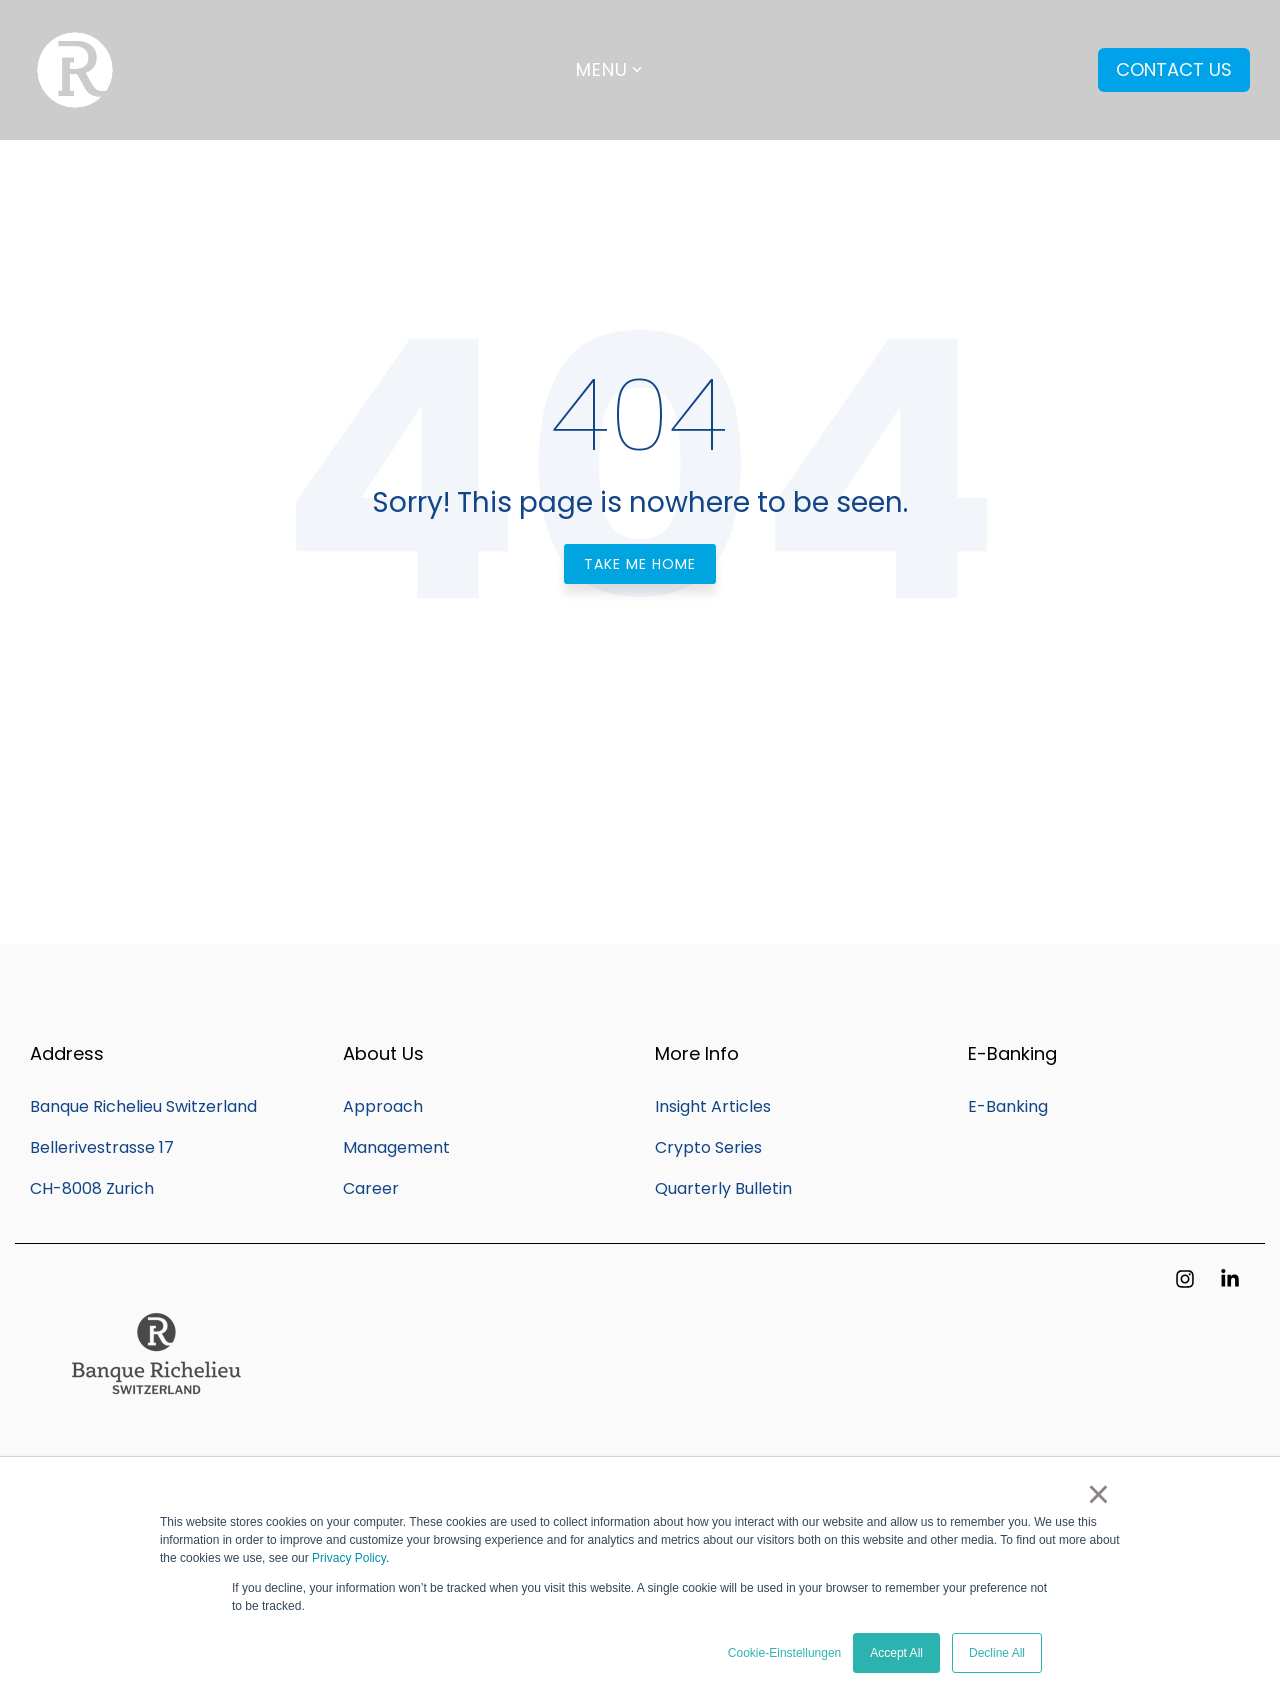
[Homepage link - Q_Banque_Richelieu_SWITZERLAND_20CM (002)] (155, 1433)
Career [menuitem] (371, 1188)
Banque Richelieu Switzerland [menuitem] (143, 1106)
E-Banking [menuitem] (1008, 1106)
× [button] (1098, 1494)
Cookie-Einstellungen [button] (784, 1653)
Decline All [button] (997, 1653)
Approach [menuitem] (383, 1106)
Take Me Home (640, 564)
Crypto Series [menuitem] (708, 1147)
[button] (1187, 1280)
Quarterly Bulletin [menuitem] (723, 1188)
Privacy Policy (349, 1558)
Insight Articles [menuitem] (713, 1106)
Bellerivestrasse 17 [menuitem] (102, 1147)
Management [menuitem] (396, 1147)
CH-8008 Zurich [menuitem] (92, 1188)
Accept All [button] (896, 1653)
